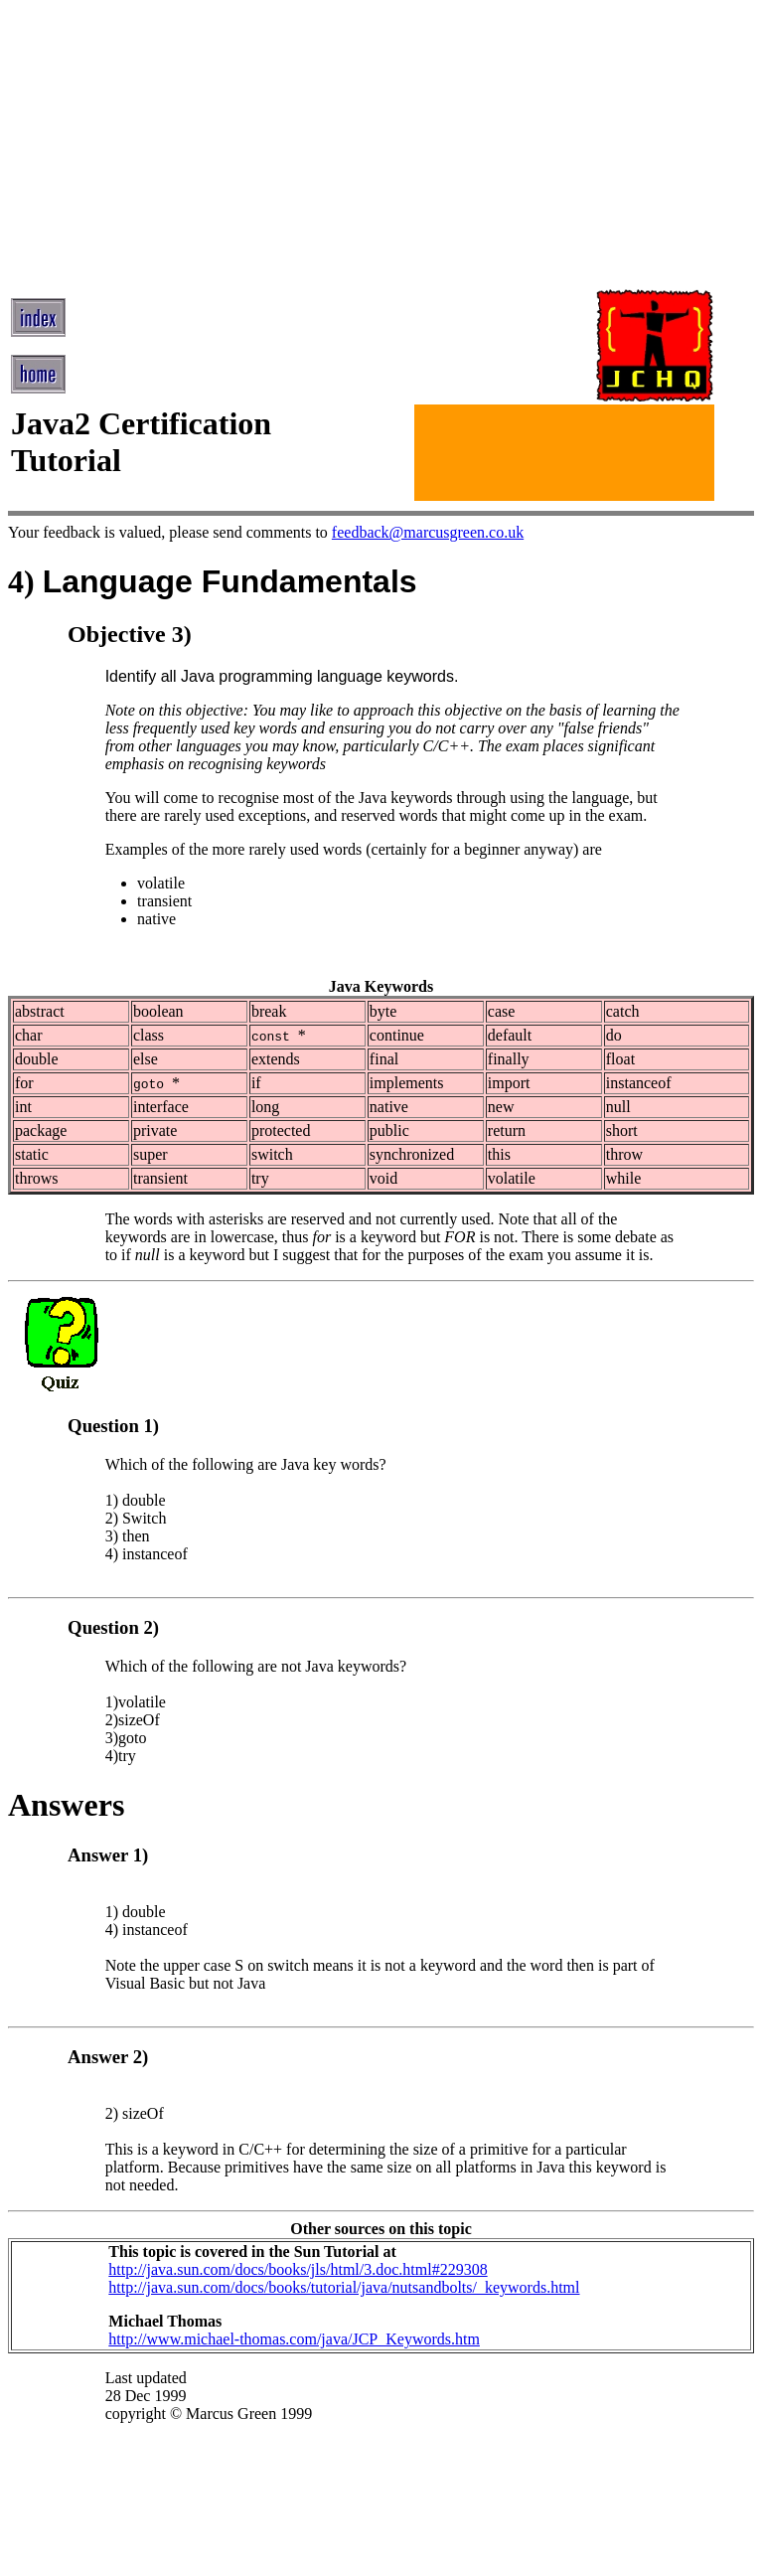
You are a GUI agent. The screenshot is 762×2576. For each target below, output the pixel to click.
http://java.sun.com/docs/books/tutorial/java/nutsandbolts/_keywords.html (343, 2287)
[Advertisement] (361, 147)
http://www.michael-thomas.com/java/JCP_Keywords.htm (294, 2339)
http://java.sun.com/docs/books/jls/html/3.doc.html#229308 (297, 2269)
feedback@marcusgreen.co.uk (428, 532)
